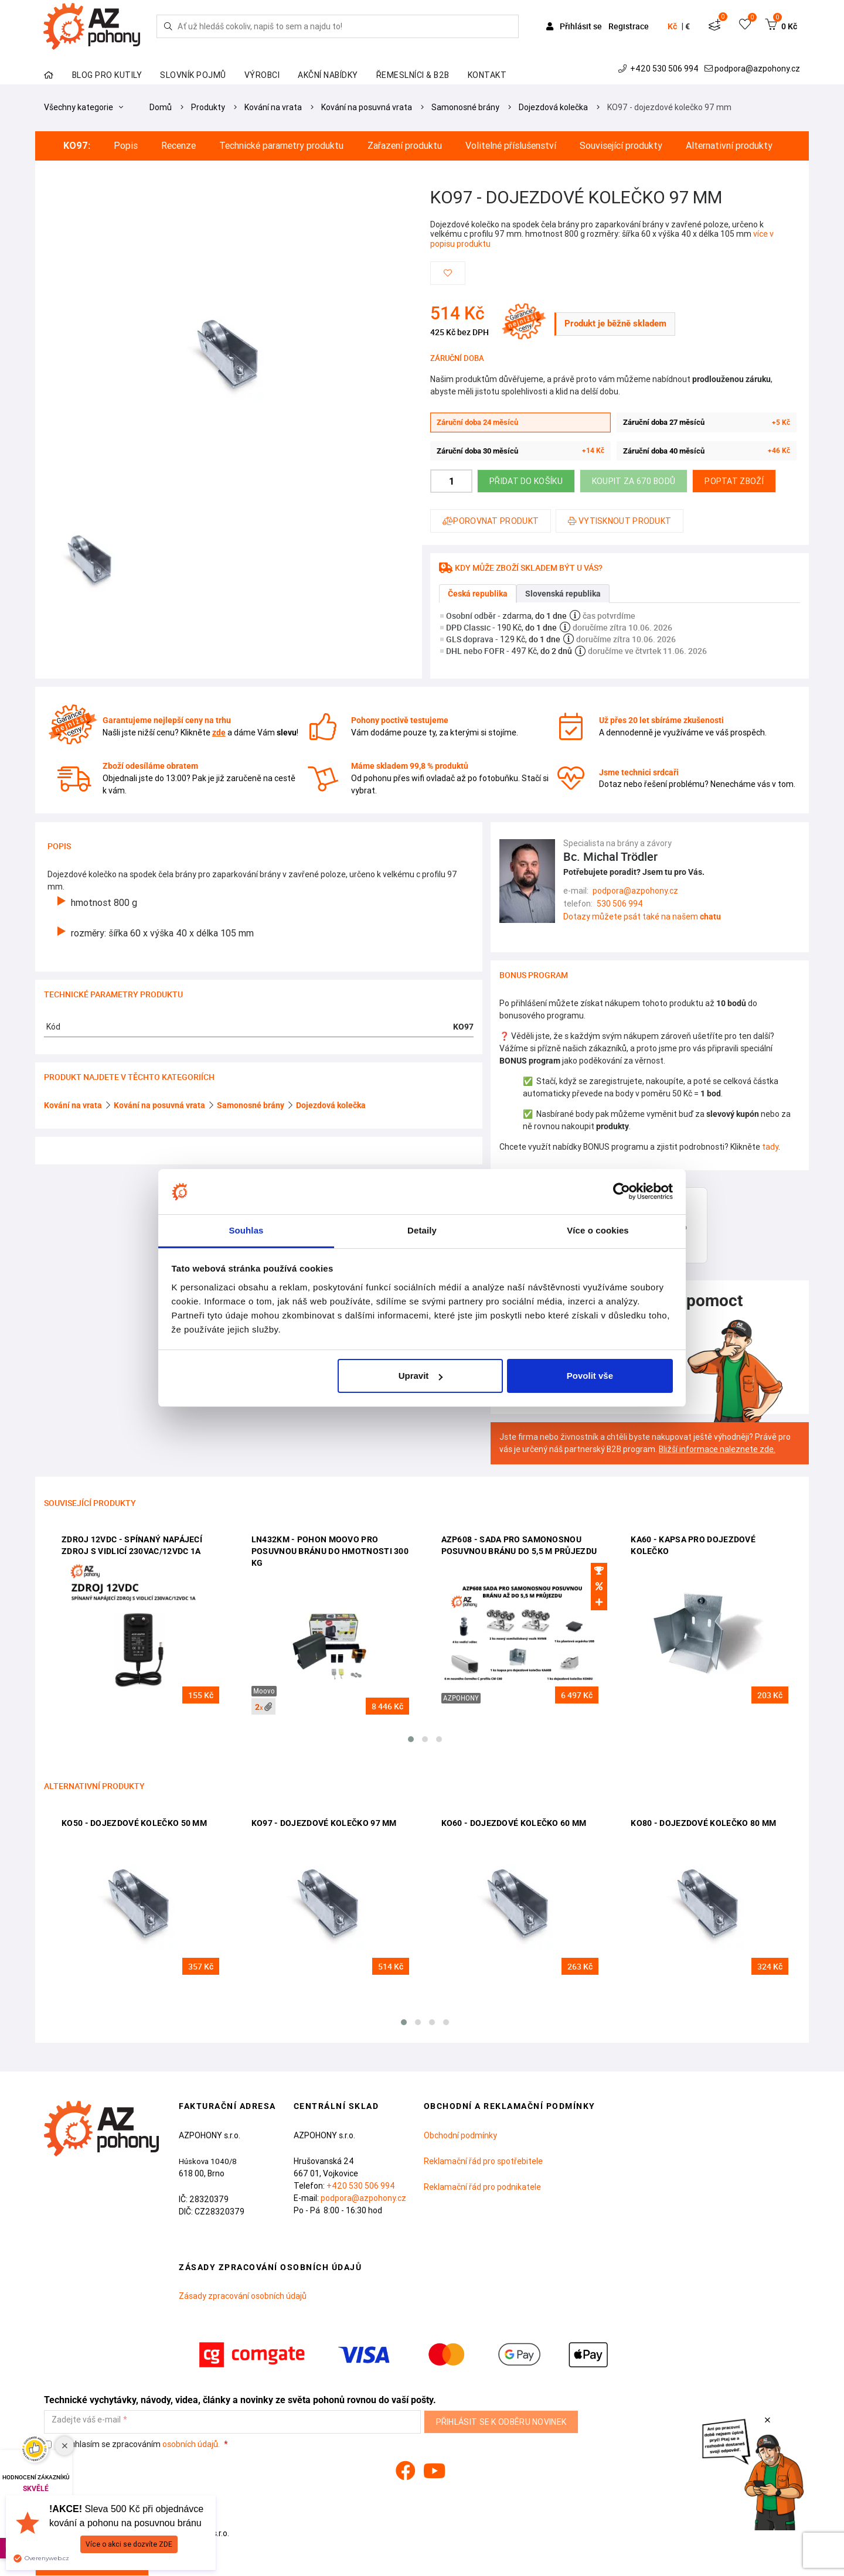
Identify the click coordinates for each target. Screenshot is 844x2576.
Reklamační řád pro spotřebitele (483, 2161)
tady (770, 1147)
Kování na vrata (273, 107)
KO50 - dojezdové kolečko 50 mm (134, 1823)
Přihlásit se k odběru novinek (501, 2422)
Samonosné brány (465, 107)
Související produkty (621, 145)
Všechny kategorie (83, 107)
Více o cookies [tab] (598, 1230)
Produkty (208, 107)
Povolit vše (590, 1376)
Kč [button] (672, 26)
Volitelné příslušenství (510, 145)
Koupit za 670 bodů (633, 481)
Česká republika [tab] (478, 593)
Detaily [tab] (422, 1230)
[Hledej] (168, 26)
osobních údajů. (191, 2444)
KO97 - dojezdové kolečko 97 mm (669, 107)
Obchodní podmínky (460, 2135)
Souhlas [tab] (246, 1230)
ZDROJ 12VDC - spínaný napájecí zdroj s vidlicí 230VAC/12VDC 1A (132, 1545)
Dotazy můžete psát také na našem (642, 916)
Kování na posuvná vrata (366, 107)
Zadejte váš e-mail (86, 2420)
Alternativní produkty (729, 145)
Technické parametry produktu (281, 145)
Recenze (178, 145)
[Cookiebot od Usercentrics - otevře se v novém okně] (621, 1192)
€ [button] (687, 26)
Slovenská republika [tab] (563, 593)
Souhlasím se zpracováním (133, 2444)
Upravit (421, 1376)
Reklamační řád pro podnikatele (482, 2187)
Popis (126, 145)
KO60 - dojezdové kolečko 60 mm (514, 1823)
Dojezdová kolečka (553, 107)
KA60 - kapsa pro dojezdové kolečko (693, 1545)
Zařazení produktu (404, 145)
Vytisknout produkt (619, 521)
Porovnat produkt (491, 521)
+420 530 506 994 (659, 68)
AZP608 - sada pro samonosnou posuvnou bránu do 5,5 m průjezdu (519, 1545)
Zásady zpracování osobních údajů (243, 2296)
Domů (160, 107)
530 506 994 (620, 903)
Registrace (628, 26)
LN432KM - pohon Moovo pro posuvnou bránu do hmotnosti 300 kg (330, 1551)
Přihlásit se (575, 26)
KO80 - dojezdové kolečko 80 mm (703, 1823)
